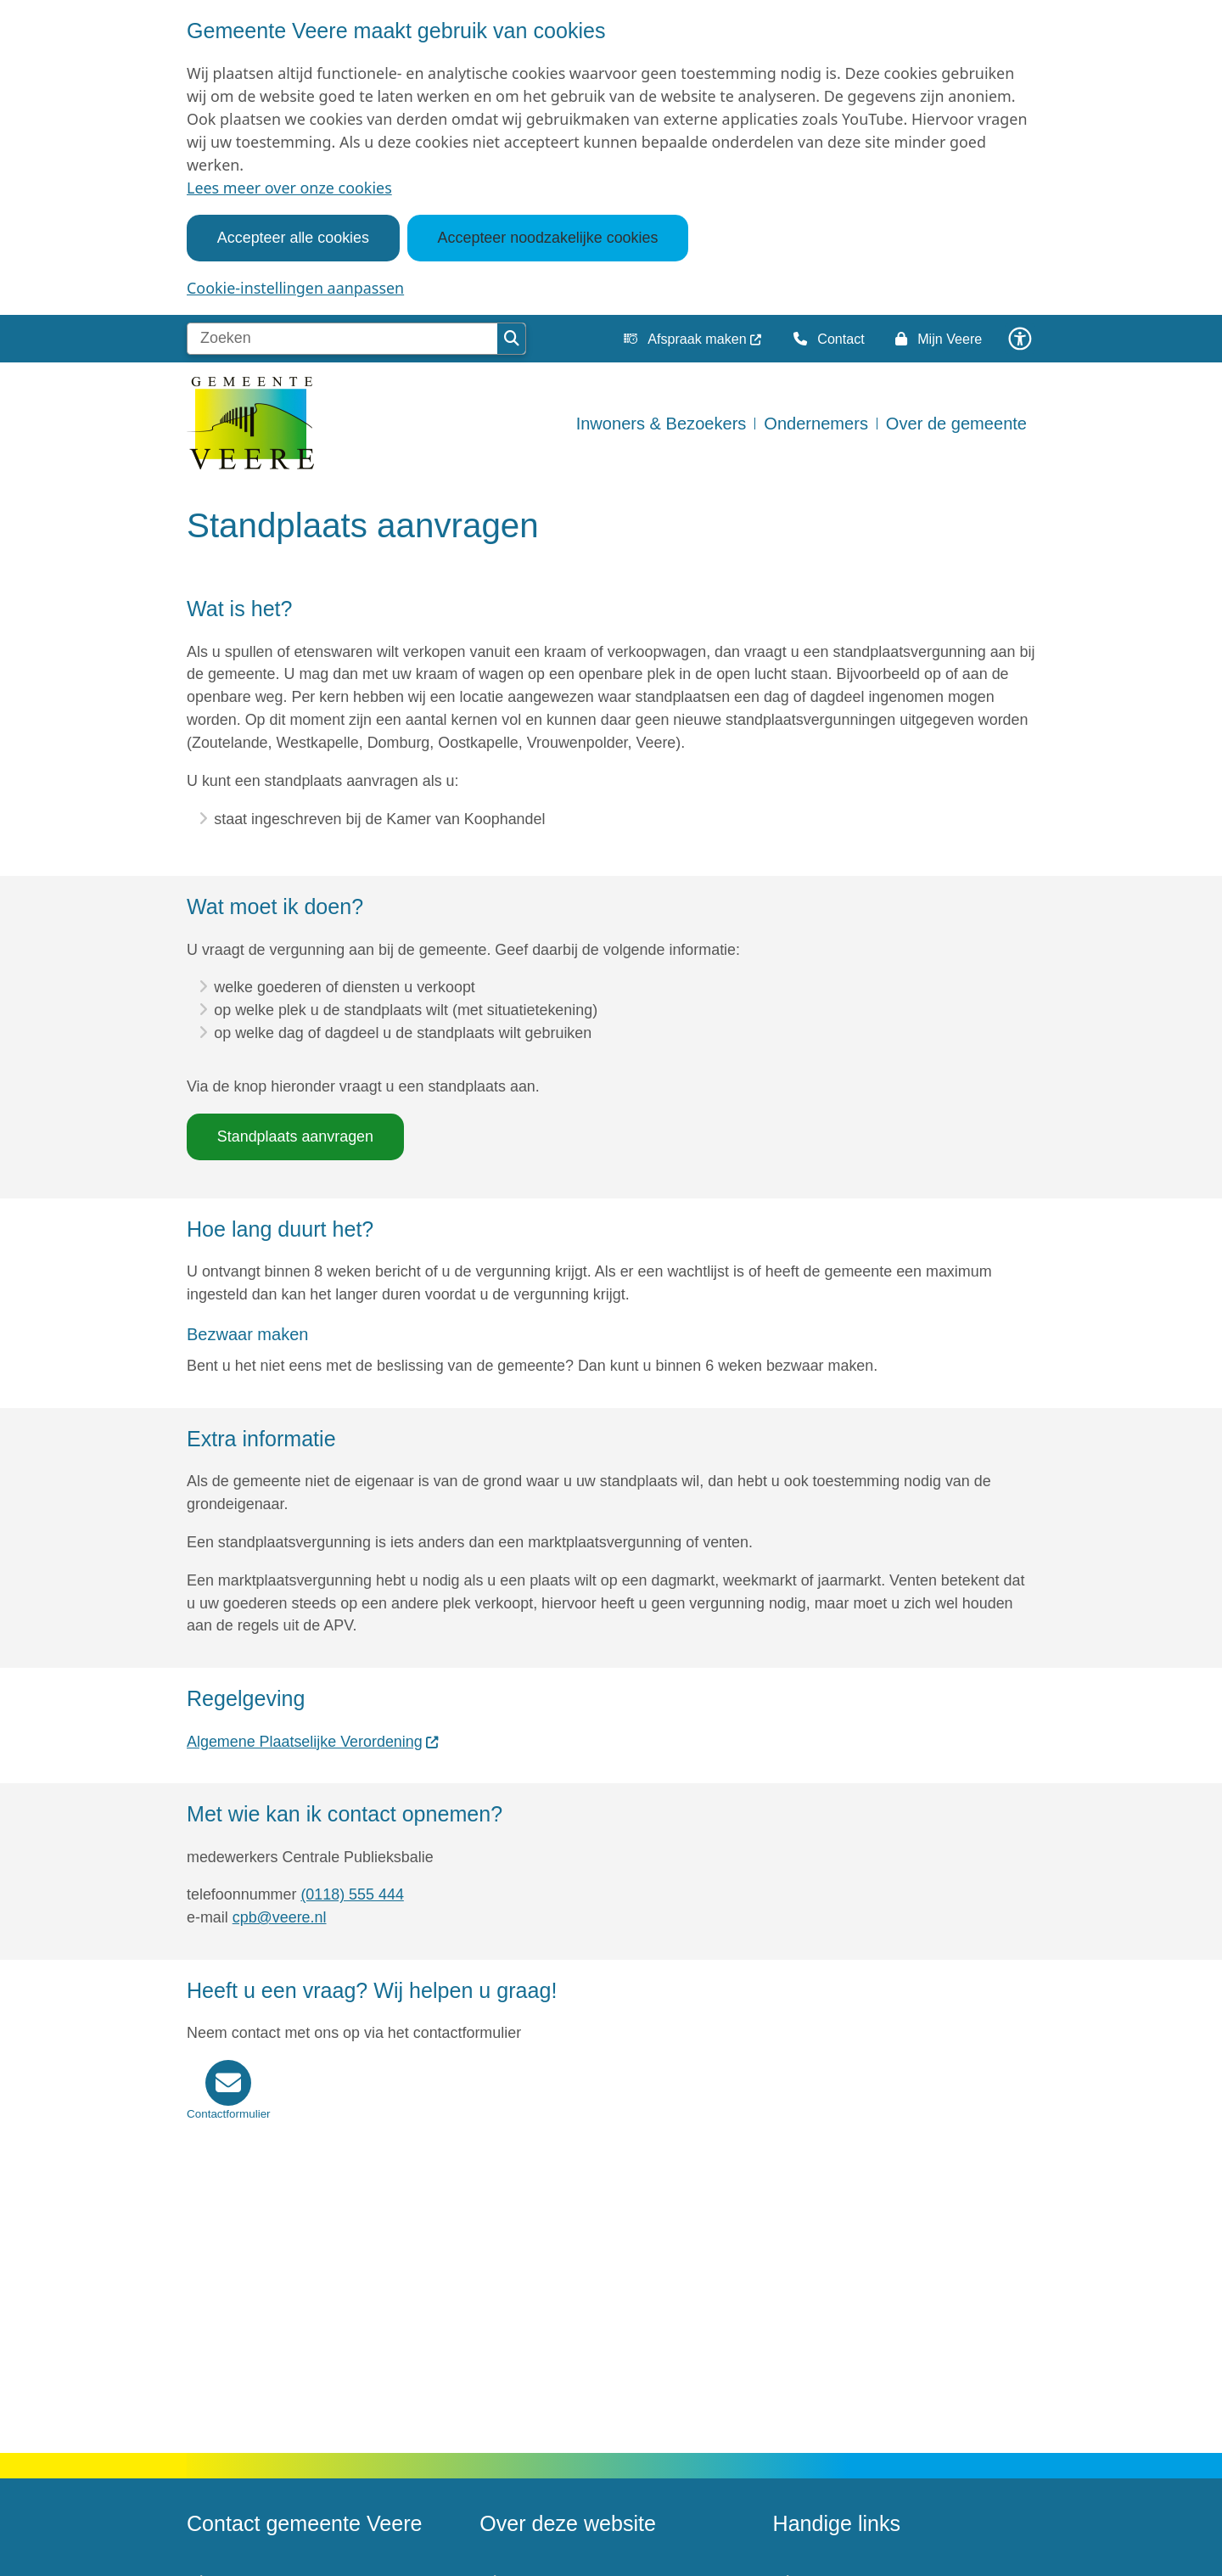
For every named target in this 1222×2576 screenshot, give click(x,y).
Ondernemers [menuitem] (816, 423)
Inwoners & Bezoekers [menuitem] (661, 423)
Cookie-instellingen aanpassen (295, 288)
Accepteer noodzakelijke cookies (548, 237)
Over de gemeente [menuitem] (956, 423)
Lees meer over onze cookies (289, 187)
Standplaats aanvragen (295, 1136)
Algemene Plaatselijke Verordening (313, 1741)
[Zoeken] (342, 338)
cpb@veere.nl (280, 1917)
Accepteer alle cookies (293, 237)
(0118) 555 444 (351, 1894)
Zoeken (511, 338)
